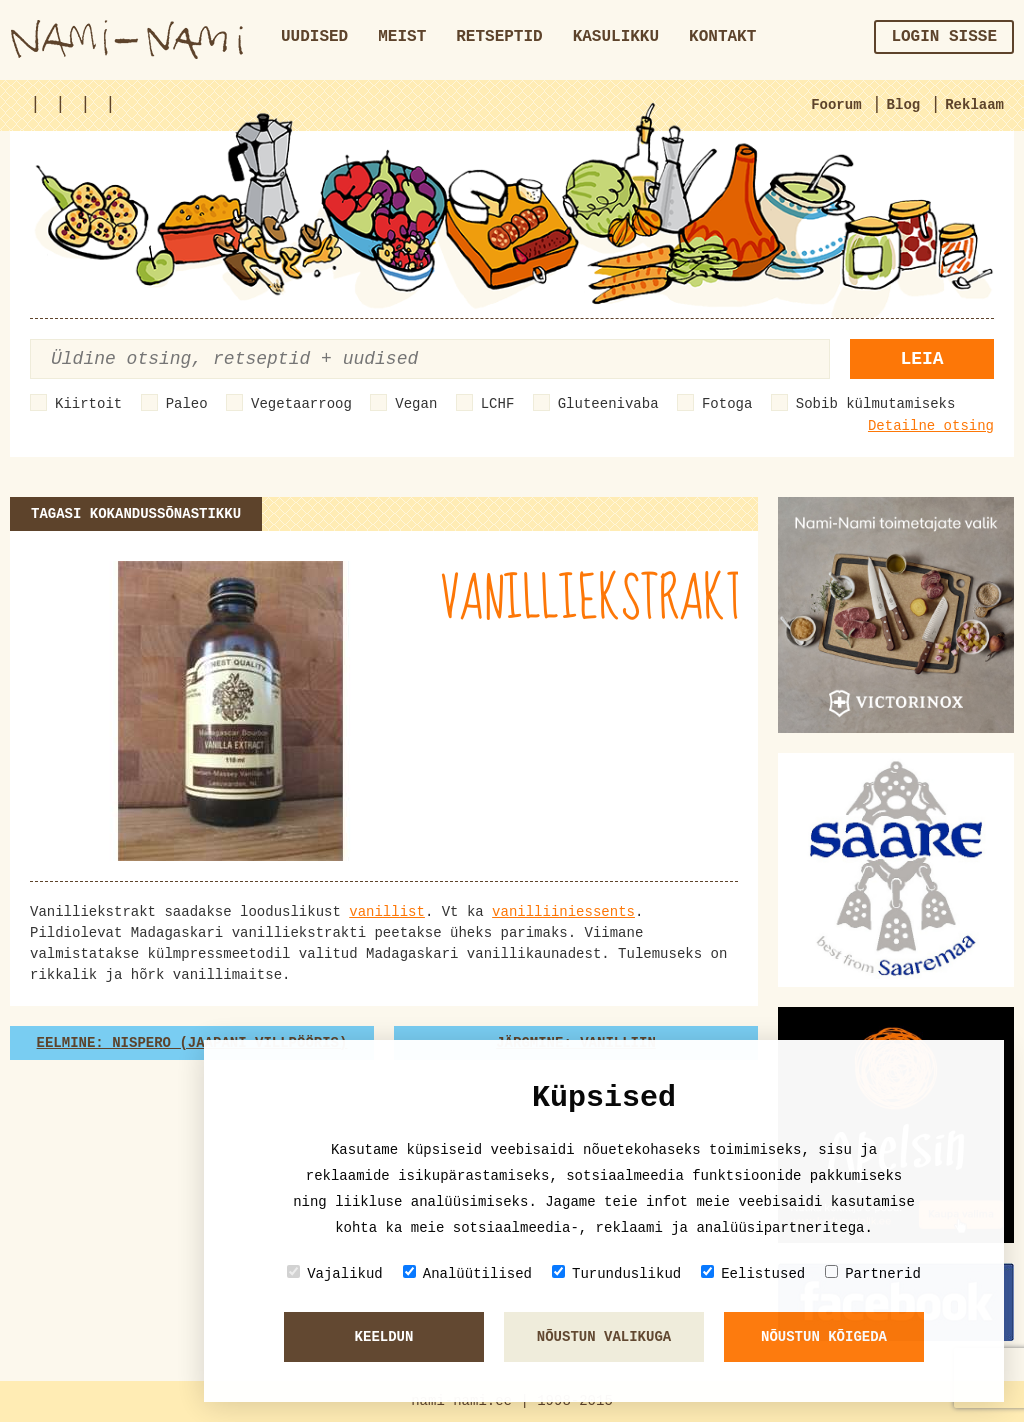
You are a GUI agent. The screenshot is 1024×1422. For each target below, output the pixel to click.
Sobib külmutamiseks (876, 404)
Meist (402, 37)
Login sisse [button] (944, 37)
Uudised (314, 37)
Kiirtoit (88, 404)
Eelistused (753, 1273)
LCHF (498, 404)
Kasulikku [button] (616, 37)
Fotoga (727, 404)
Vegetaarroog (301, 404)
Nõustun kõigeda (824, 1337)
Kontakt (722, 37)
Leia (921, 359)
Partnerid (873, 1273)
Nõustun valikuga (604, 1337)
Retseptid (499, 37)
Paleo (187, 404)
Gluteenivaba (608, 404)
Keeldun (384, 1337)
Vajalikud (335, 1273)
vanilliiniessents (563, 912)
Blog (904, 105)
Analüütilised (467, 1273)
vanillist (387, 912)
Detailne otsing (931, 426)
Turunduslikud (616, 1273)
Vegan (416, 404)
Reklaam (974, 105)
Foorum (836, 105)
